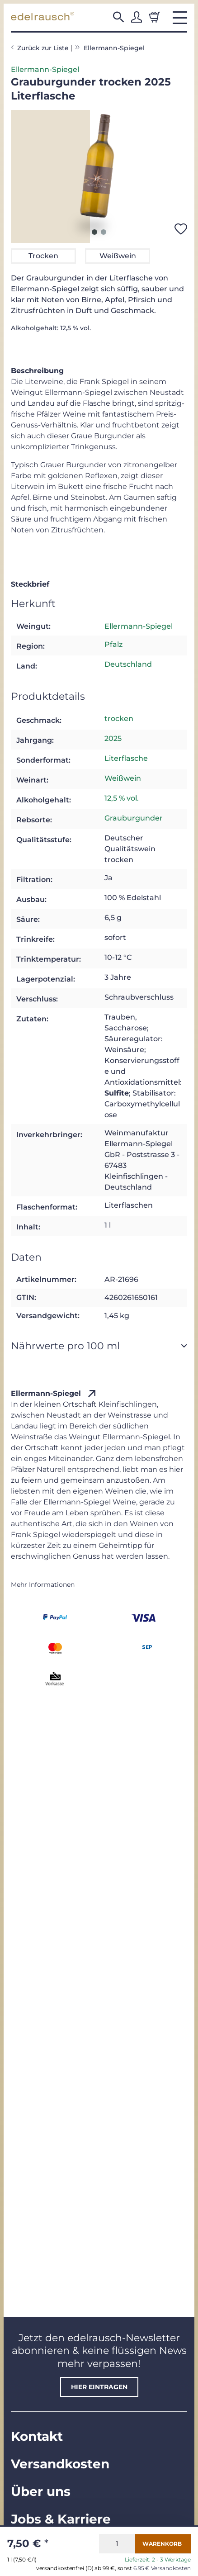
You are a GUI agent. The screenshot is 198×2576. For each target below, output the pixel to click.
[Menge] (117, 2543)
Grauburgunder (133, 818)
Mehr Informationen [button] (43, 1584)
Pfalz (113, 644)
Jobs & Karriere (61, 2519)
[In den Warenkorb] (163, 2543)
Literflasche (126, 758)
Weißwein (122, 778)
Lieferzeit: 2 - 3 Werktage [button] (158, 2559)
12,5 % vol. (121, 798)
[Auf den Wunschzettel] (180, 229)
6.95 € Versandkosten (162, 2568)
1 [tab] (94, 232)
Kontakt (37, 2436)
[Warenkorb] (154, 17)
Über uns (41, 2491)
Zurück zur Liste (43, 48)
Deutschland (128, 664)
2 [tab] (103, 232)
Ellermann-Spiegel (45, 69)
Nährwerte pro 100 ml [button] (65, 1346)
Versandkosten (60, 2464)
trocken (118, 718)
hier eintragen (99, 2387)
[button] (118, 17)
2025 (113, 738)
